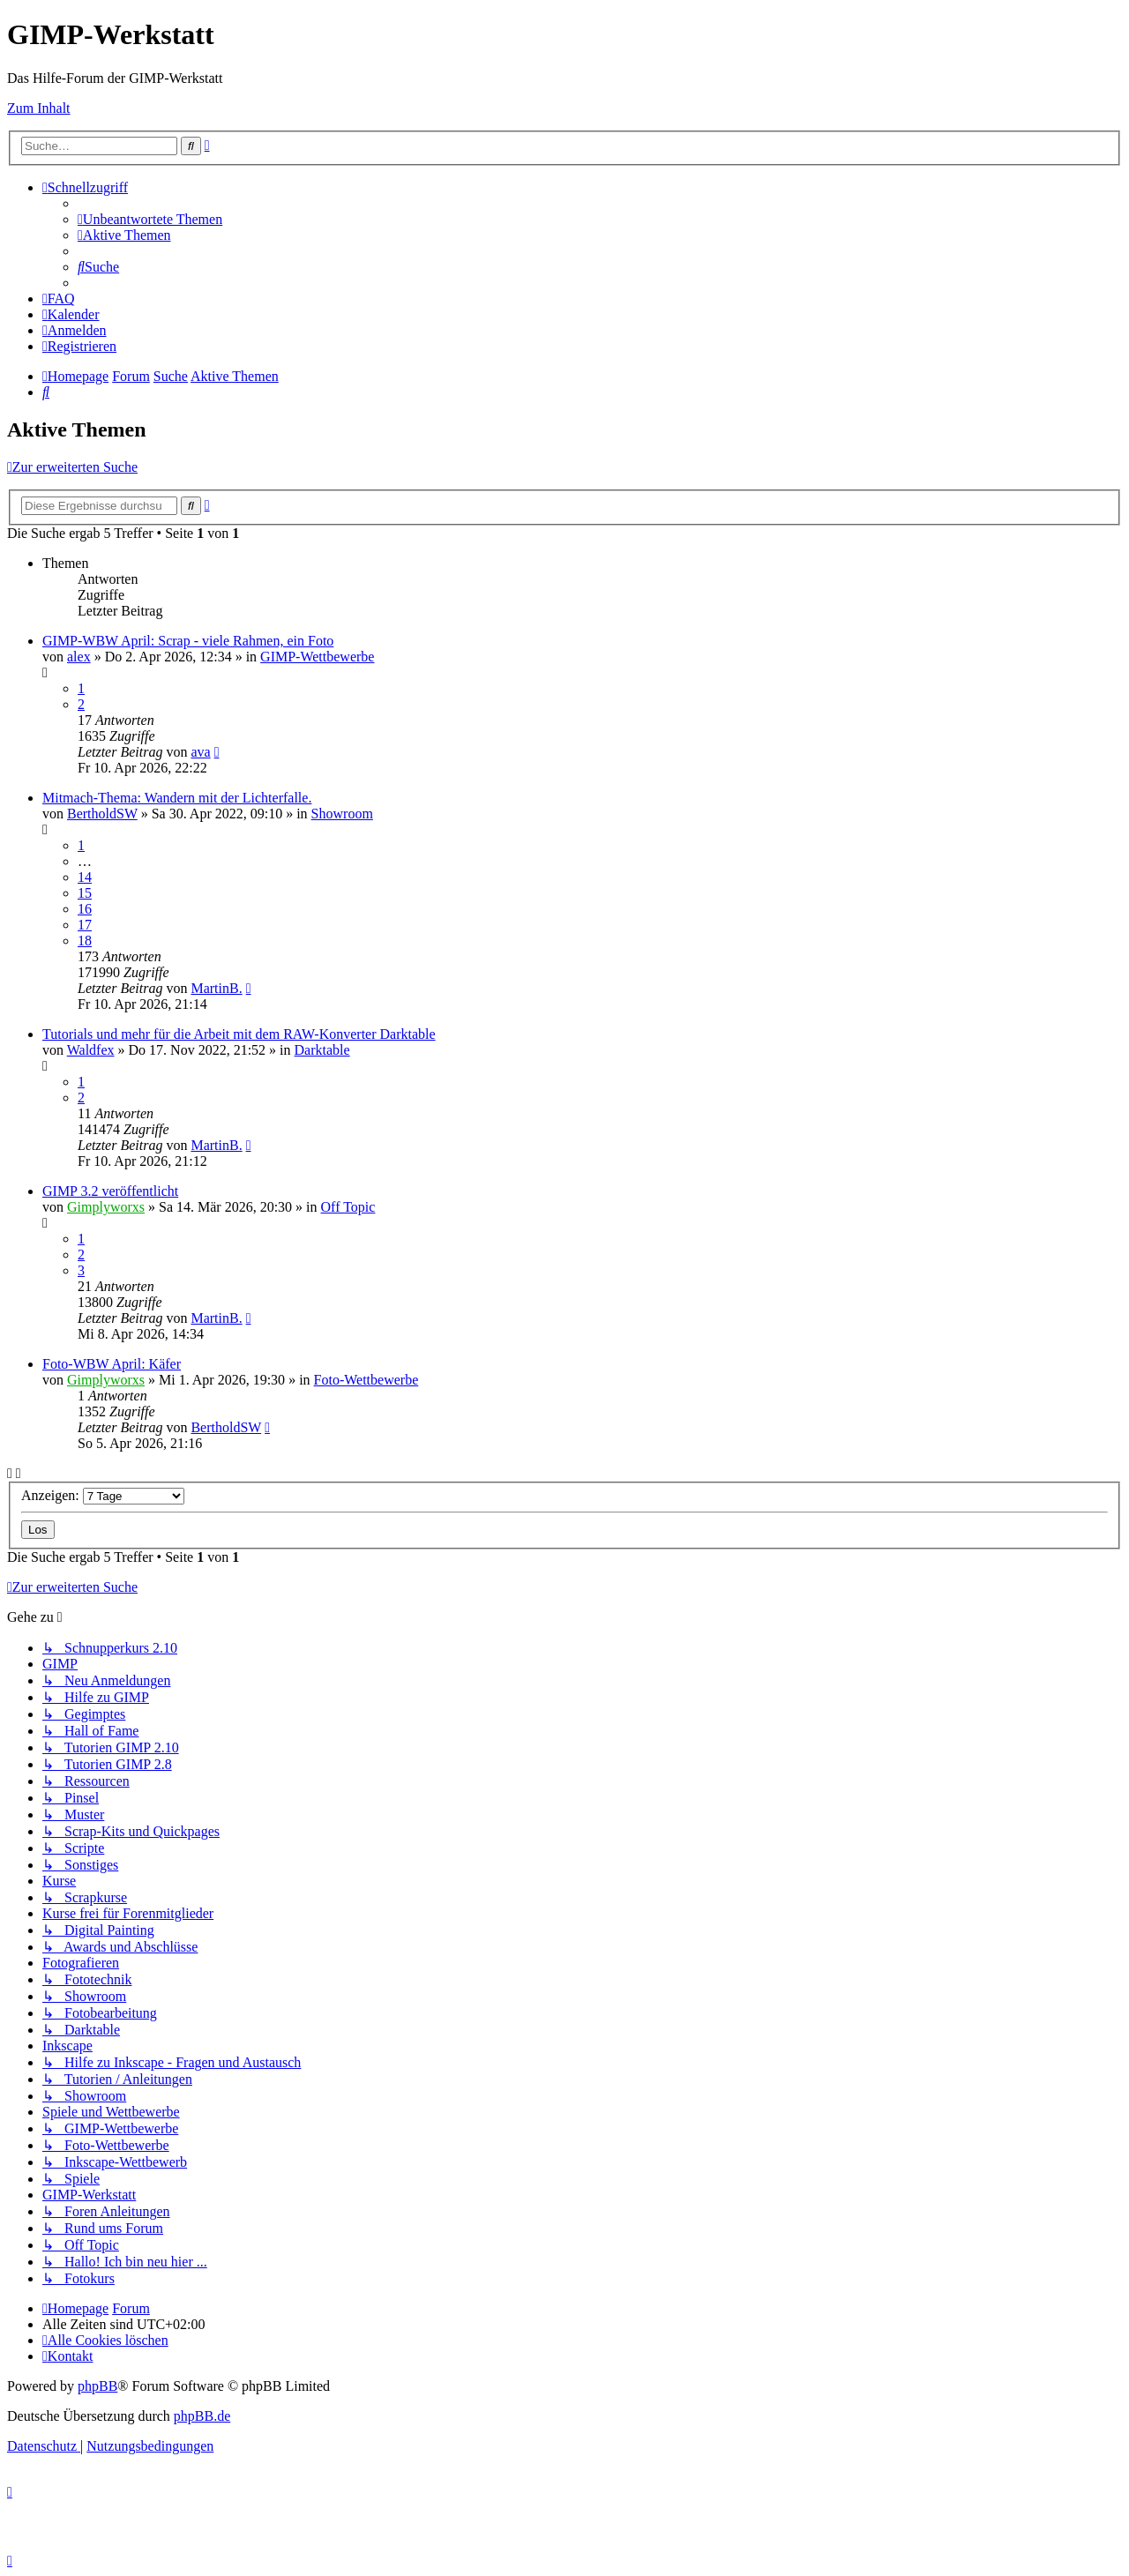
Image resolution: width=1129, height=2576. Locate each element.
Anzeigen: (102, 1495)
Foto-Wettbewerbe (366, 1379)
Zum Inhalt (39, 108)
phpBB (97, 2385)
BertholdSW (102, 813)
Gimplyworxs (106, 1206)
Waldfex (91, 1049)
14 (85, 877)
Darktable (322, 1049)
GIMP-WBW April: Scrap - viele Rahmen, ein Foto (187, 640)
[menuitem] (150, 219)
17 (85, 924)
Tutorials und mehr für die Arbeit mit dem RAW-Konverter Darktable (239, 1034)
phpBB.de (202, 2415)
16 (85, 908)
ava (200, 751)
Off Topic (348, 1206)
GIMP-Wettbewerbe (317, 656)
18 (85, 940)
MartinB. (216, 988)
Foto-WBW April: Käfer (111, 1363)
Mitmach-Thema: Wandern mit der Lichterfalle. (176, 797)
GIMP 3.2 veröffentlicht (110, 1190)
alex (79, 656)
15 (85, 892)
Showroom (342, 813)
